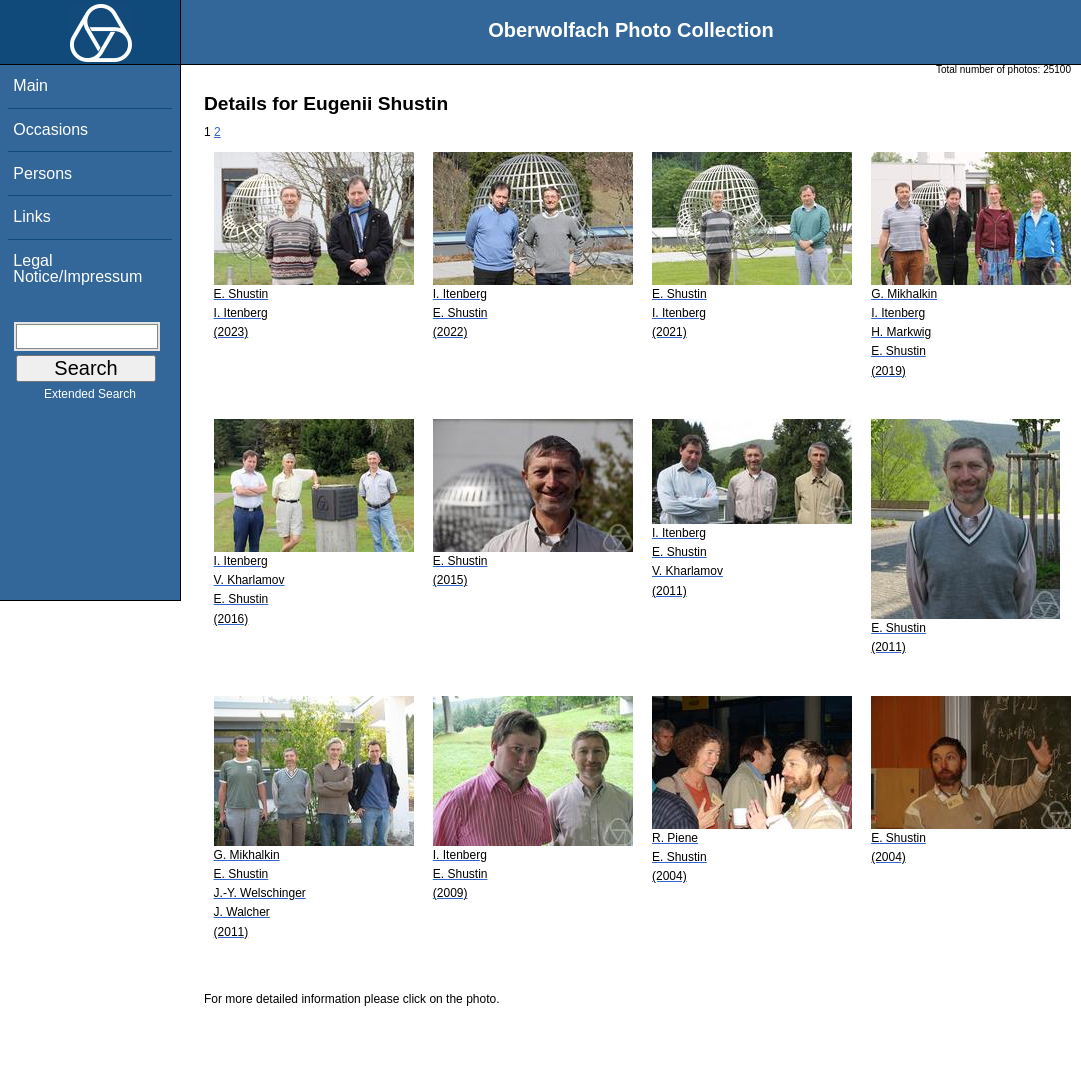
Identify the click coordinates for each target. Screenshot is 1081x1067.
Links (31, 216)
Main (30, 85)
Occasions (50, 129)
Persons (42, 173)
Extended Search (90, 398)
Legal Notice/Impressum (77, 268)
